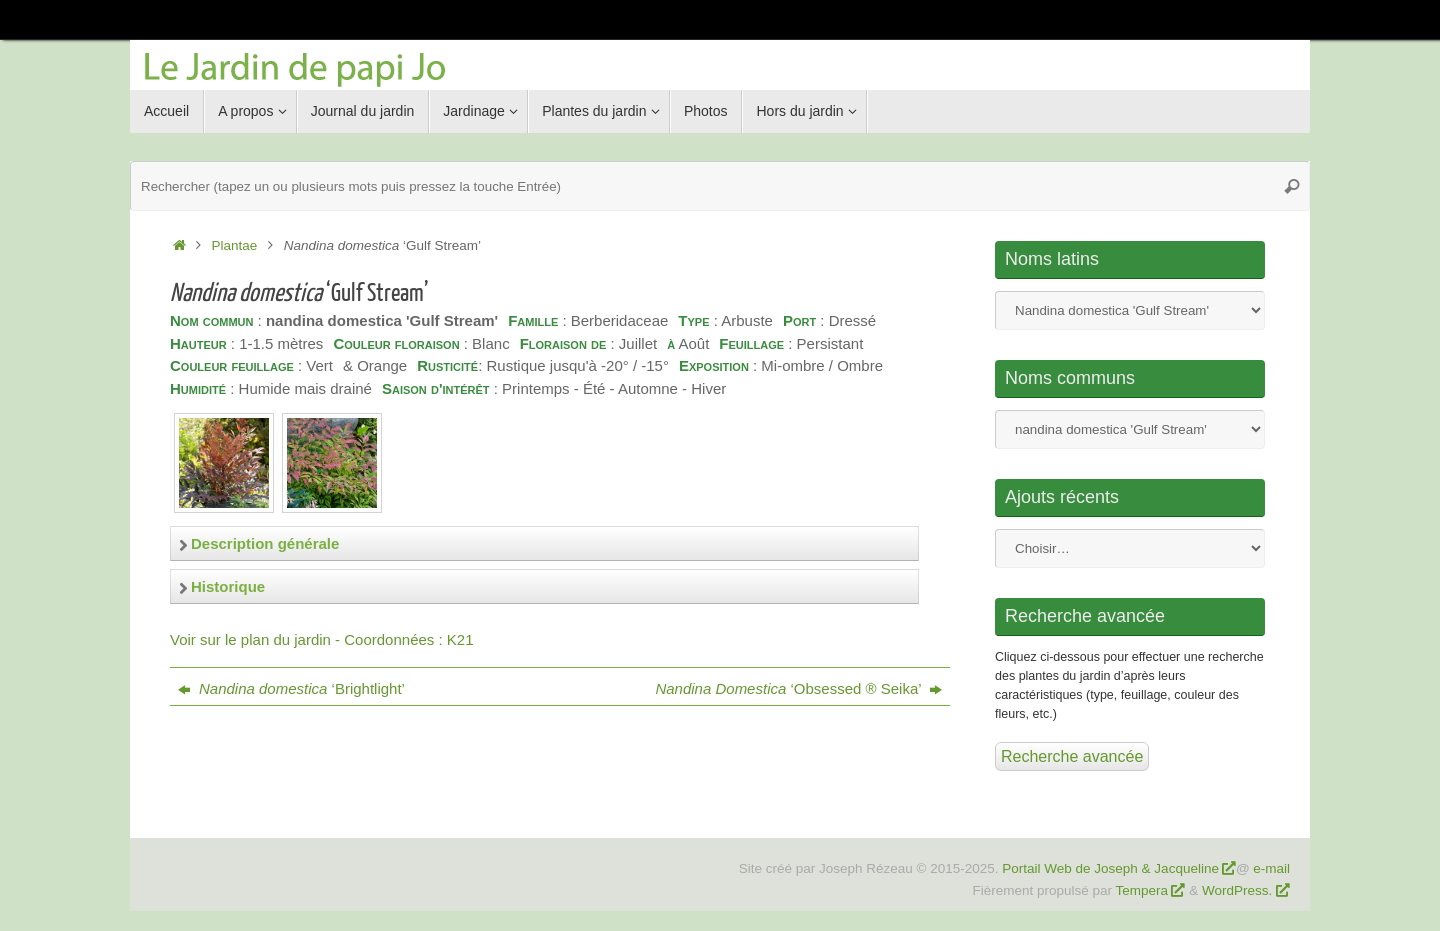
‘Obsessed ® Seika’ (798, 688)
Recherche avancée (1072, 756)
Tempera (1142, 890)
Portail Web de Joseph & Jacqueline (1110, 868)
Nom (1130, 310)
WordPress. (1239, 890)
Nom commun (1130, 429)
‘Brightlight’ (291, 688)
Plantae (235, 245)
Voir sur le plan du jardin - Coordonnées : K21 (322, 639)
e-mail (1271, 868)
